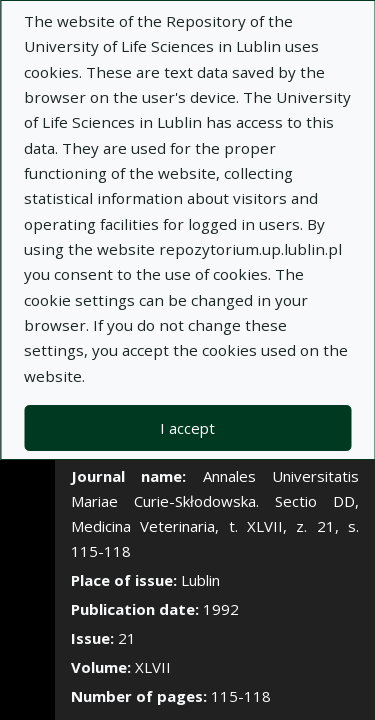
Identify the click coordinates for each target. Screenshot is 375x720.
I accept (187, 428)
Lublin (200, 580)
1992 (221, 609)
